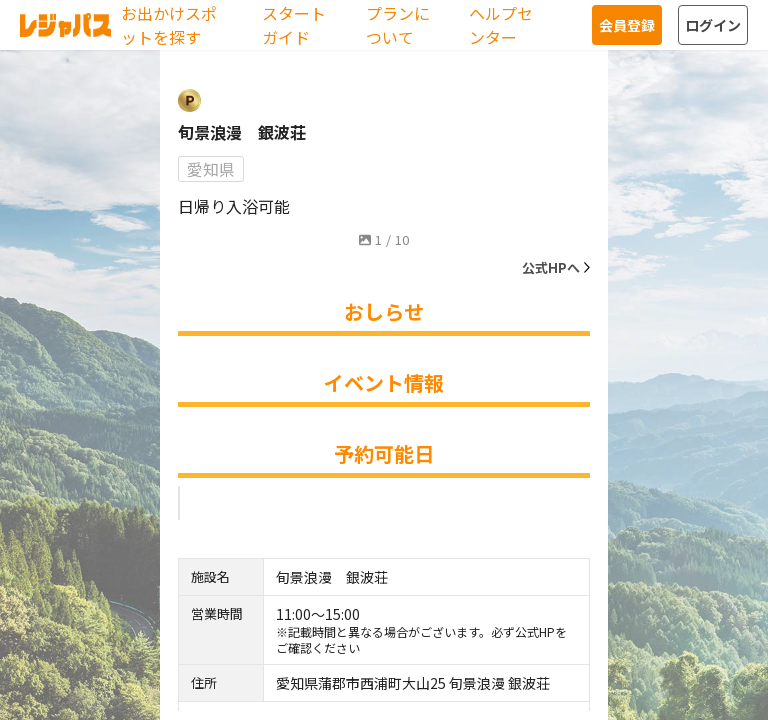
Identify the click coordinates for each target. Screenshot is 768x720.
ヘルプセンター (501, 25)
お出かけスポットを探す (169, 25)
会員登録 (627, 25)
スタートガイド (294, 25)
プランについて (398, 25)
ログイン (713, 25)
